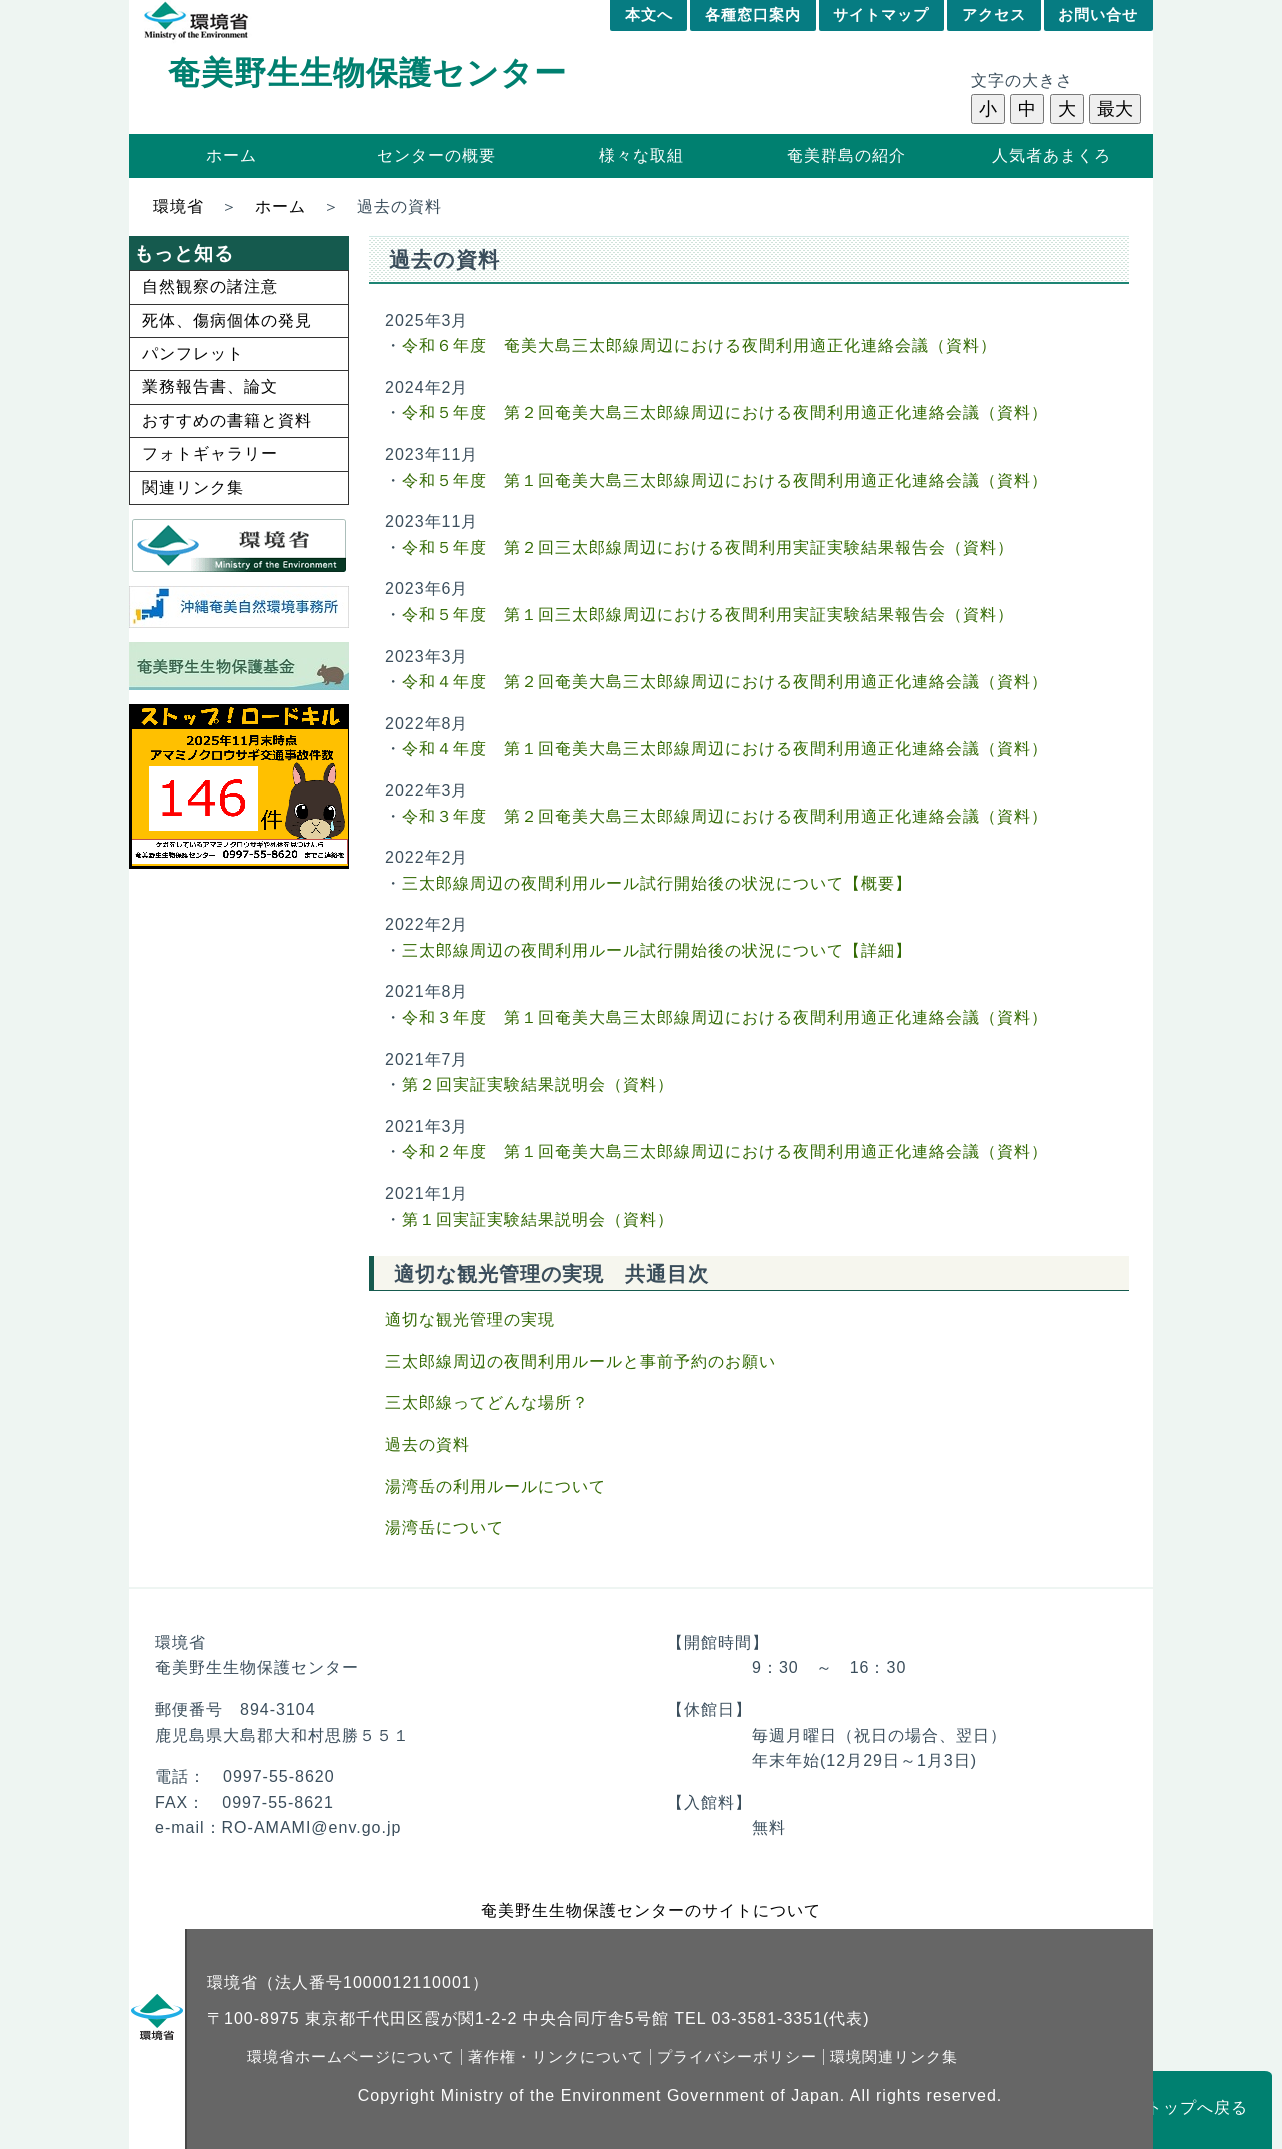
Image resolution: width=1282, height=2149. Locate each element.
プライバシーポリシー (737, 2057)
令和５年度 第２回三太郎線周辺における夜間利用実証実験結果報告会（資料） (708, 547)
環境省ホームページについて (351, 2057)
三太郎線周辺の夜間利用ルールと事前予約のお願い (580, 1361)
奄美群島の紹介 (846, 155)
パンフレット (193, 353)
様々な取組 (641, 155)
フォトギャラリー (210, 453)
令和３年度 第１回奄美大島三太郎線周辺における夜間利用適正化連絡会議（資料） (725, 1017)
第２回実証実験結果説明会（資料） (538, 1084)
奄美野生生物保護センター (367, 73)
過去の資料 (427, 1444)
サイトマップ (881, 15)
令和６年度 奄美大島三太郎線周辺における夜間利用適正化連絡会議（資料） (699, 345)
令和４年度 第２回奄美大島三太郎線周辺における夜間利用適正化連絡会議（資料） (725, 681)
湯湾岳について (444, 1527)
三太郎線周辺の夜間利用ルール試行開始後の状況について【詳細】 (657, 950)
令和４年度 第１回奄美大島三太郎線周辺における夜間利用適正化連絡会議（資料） (725, 748)
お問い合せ (1098, 15)
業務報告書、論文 (210, 386)
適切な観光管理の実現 (470, 1319)
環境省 (178, 206)
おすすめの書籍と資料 (227, 420)
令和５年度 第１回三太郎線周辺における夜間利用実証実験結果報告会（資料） (708, 614)
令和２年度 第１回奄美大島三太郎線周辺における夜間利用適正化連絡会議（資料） (725, 1151)
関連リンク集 (193, 487)
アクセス (994, 15)
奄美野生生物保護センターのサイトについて (651, 1910)
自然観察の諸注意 (210, 286)
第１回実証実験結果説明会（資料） (538, 1219)
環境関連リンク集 (894, 2057)
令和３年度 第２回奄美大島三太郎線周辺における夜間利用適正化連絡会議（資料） (725, 816)
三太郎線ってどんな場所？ (487, 1402)
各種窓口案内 (753, 15)
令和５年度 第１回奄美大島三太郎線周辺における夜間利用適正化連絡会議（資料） (725, 480)
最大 (1115, 109)
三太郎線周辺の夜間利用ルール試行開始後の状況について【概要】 (657, 883)
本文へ (649, 15)
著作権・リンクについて (556, 2057)
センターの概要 (436, 155)
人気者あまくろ (1051, 155)
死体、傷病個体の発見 (227, 320)
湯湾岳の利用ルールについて (495, 1486)
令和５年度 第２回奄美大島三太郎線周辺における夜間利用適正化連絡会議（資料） (725, 412)
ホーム (231, 155)
